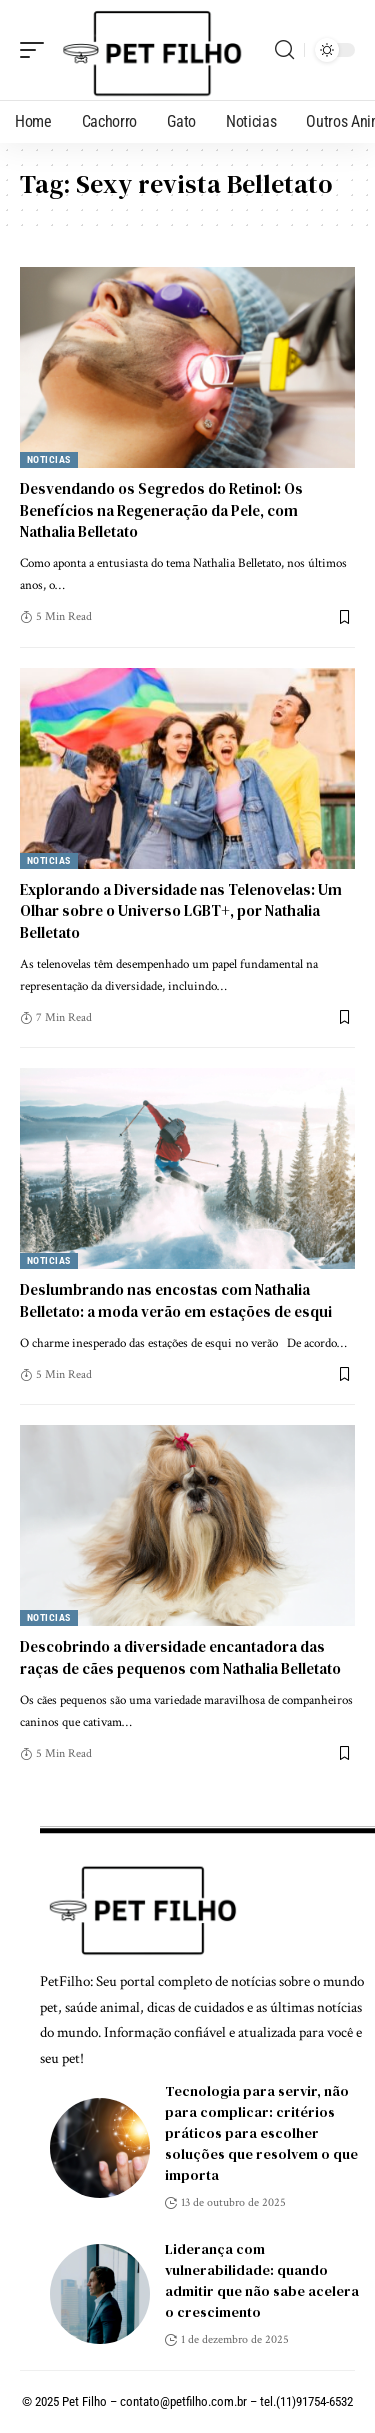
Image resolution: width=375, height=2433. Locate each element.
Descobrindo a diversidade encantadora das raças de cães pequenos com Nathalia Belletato (180, 1657)
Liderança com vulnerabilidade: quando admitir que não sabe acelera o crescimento (262, 2280)
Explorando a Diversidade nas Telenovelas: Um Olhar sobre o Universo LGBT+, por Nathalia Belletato (181, 911)
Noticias (49, 459)
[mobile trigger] (37, 50)
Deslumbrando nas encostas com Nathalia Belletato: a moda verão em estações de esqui (176, 1300)
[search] (284, 50)
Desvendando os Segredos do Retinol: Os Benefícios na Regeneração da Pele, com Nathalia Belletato (161, 510)
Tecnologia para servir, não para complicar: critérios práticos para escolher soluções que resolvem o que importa (261, 2133)
